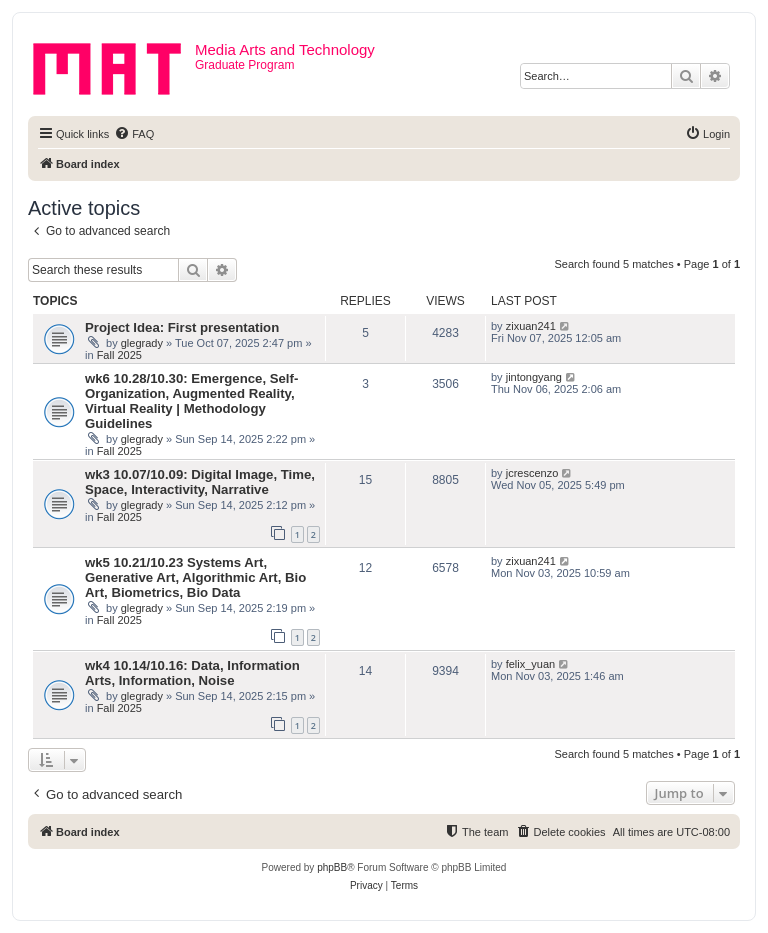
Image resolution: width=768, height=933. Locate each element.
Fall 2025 (119, 355)
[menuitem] (134, 134)
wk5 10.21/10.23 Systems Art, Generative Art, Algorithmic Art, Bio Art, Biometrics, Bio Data (195, 577)
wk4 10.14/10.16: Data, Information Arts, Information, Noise (192, 673)
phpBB (332, 867)
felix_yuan (531, 664)
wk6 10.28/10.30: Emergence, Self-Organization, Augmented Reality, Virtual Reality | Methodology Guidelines (191, 401)
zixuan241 (531, 326)
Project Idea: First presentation (182, 327)
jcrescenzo (532, 473)
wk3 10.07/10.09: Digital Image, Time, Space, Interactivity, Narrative (200, 482)
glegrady (142, 343)
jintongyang (534, 377)
